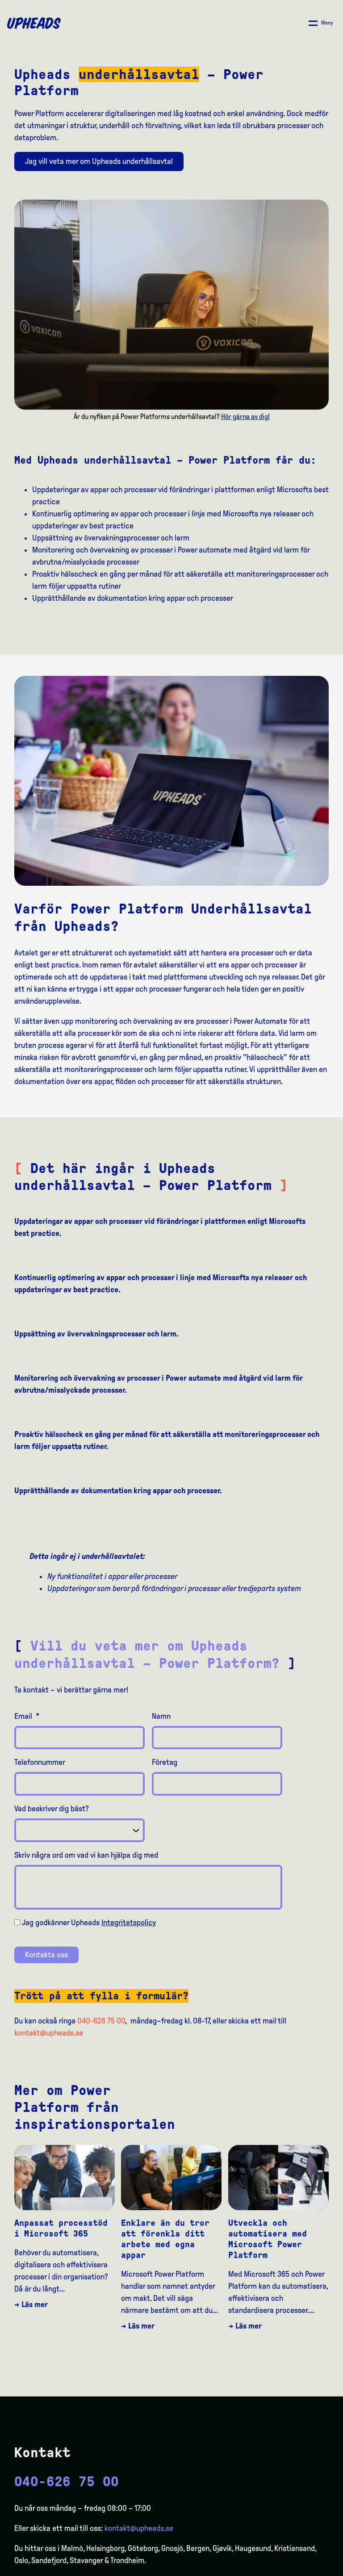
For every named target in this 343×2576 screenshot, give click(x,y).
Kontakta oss (46, 1954)
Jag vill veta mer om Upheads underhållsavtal (99, 161)
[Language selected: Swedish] (307, 2568)
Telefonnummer (39, 1762)
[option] (293, 2569)
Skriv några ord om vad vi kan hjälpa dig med (86, 1855)
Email (26, 1716)
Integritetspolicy (128, 1922)
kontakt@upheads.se (48, 2032)
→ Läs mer (31, 2304)
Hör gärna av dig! (245, 416)
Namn (161, 1716)
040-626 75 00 (101, 2020)
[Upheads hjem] (34, 23)
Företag (164, 1762)
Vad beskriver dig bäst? (51, 1808)
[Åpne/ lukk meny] (321, 23)
